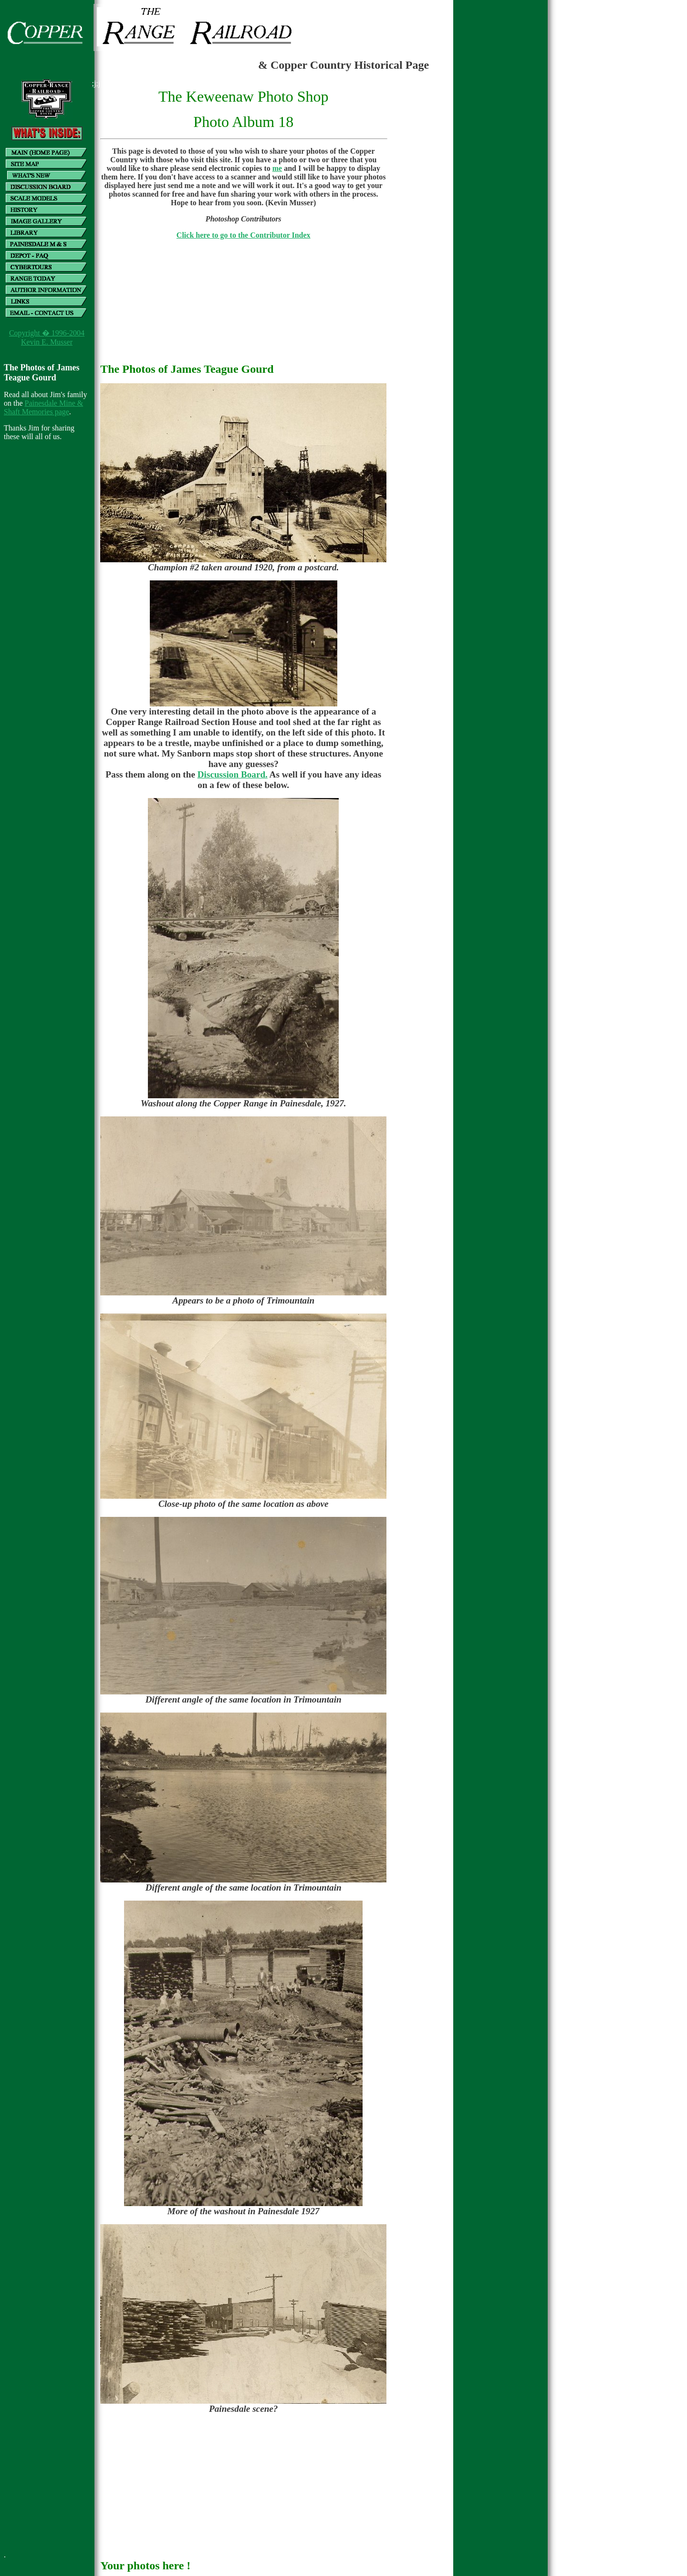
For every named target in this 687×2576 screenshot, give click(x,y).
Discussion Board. (233, 774)
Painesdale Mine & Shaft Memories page (43, 407)
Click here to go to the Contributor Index (244, 235)
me (277, 168)
